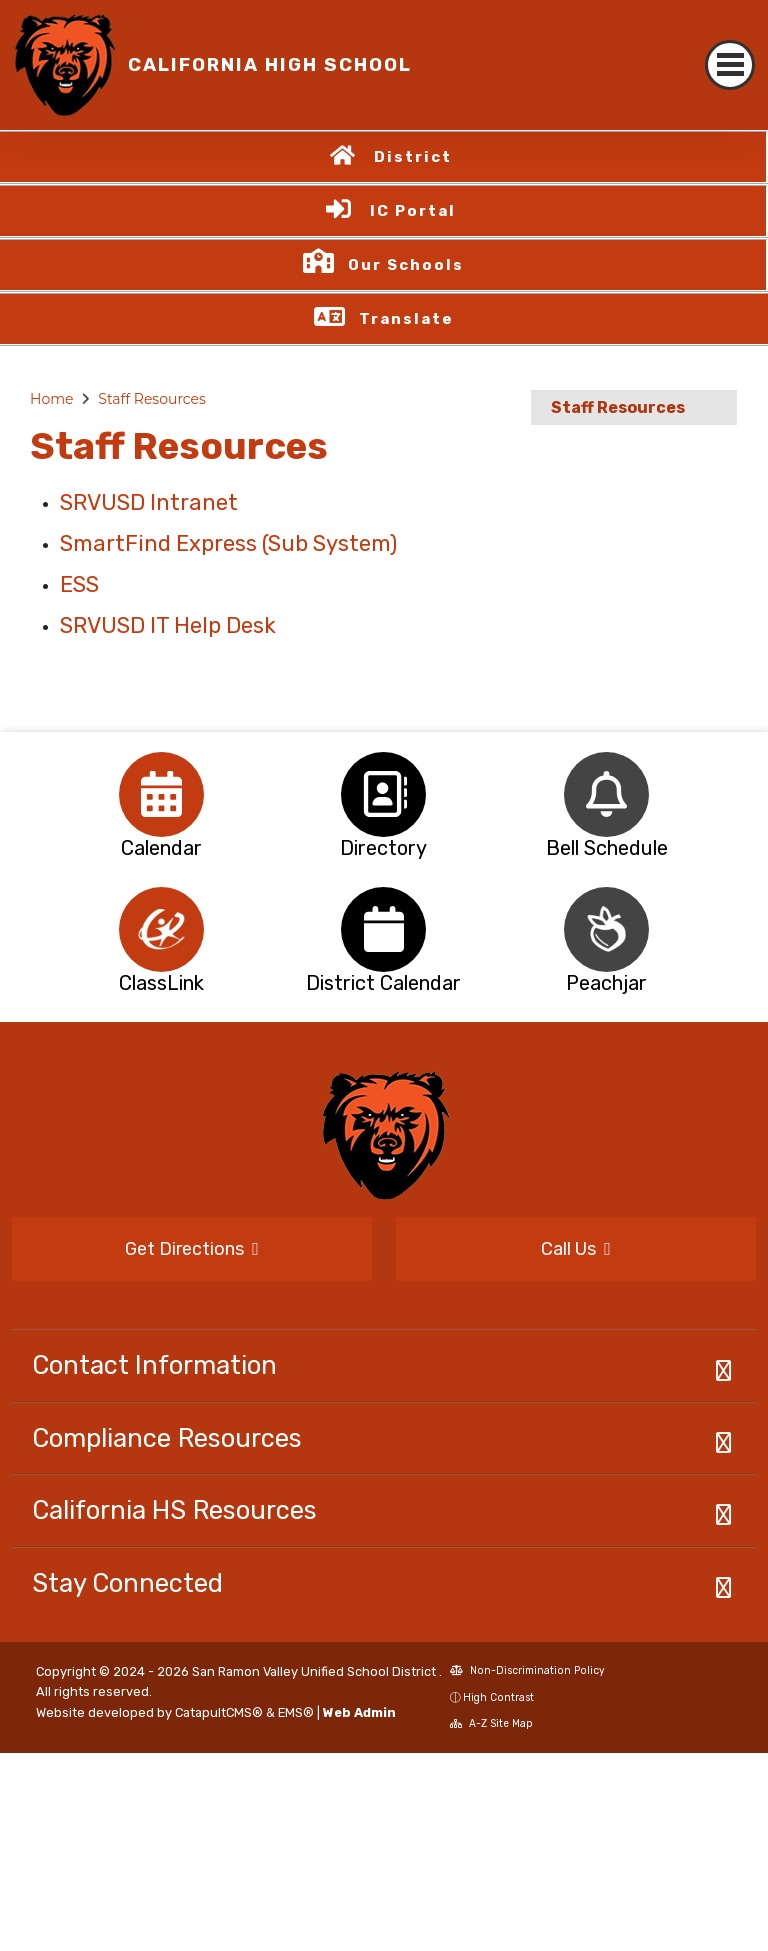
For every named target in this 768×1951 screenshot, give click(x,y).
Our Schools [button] (406, 265)
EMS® (296, 1712)
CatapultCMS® (219, 1712)
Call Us (576, 1249)
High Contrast (498, 1697)
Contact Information (154, 1365)
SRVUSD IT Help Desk (168, 625)
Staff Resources (152, 399)
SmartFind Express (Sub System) (228, 543)
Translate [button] (406, 319)
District (413, 157)
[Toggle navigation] (730, 65)
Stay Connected (127, 1583)
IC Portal (413, 211)
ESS (79, 584)
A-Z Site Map (491, 1723)
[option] (161, 794)
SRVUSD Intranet (149, 502)
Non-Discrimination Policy (527, 1670)
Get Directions (192, 1249)
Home (51, 399)
